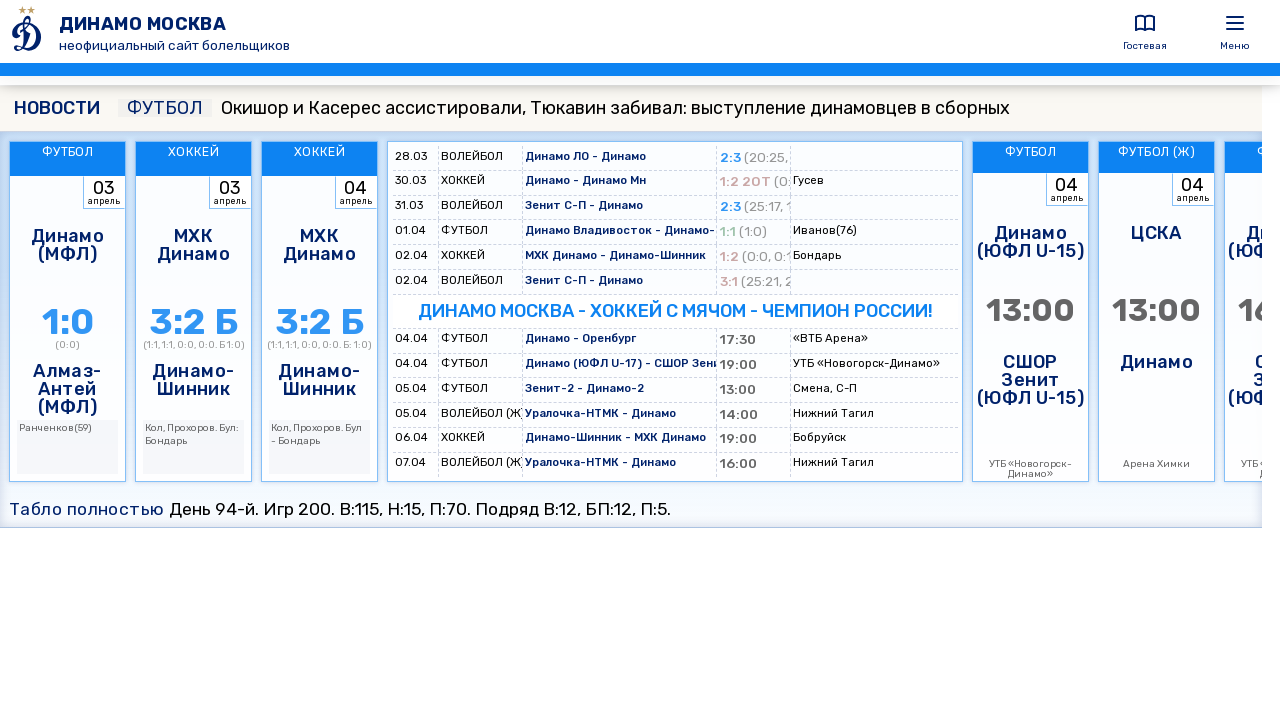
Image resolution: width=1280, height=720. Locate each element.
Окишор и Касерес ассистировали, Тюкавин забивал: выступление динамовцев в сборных (564, 108)
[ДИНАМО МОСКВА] (29, 31)
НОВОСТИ (57, 108)
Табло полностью (87, 509)
